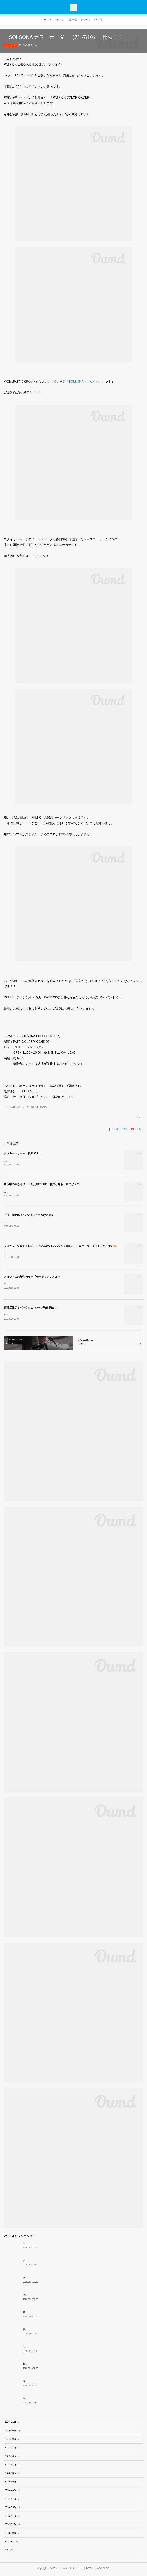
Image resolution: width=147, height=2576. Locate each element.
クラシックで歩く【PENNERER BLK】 (43, 2296)
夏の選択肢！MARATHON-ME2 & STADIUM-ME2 (48, 2331)
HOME (47, 19)
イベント (98, 19)
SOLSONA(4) (41, 1107)
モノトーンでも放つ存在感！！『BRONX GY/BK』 (49, 2400)
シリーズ (85, 19)
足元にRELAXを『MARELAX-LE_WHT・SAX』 (47, 2313)
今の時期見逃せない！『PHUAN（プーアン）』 (47, 2279)
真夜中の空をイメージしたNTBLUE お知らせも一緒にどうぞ (41, 1184)
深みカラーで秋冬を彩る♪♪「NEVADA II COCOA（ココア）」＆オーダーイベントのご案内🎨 (60, 1246)
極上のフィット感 (32, 2365)
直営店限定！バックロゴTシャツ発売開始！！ (31, 1309)
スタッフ (59, 19)
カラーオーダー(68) (25, 1107)
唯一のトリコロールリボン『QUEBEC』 (44, 2382)
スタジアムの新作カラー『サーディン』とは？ (32, 1277)
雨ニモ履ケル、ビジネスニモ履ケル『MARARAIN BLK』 (52, 2348)
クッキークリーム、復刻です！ (22, 1153)
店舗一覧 (72, 19)
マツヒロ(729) (10, 1107)
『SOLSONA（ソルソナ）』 (85, 381)
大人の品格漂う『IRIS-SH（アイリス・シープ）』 (49, 2244)
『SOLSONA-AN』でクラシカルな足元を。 (30, 1215)
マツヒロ (10, 45)
